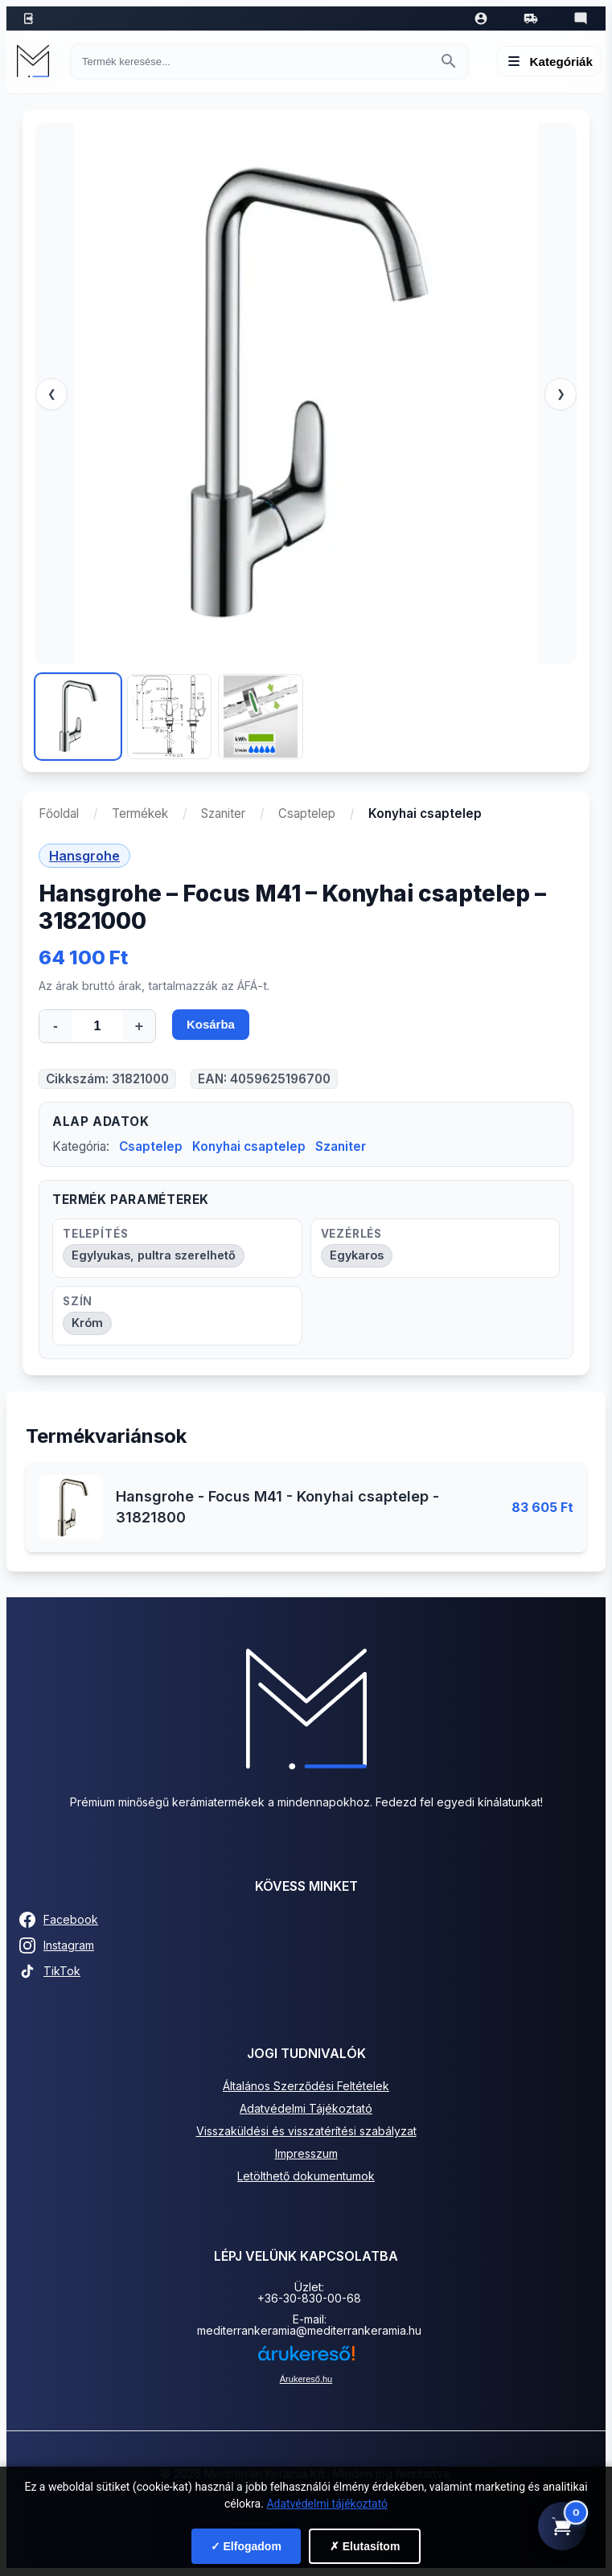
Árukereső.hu (306, 2380)
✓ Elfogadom (246, 2546)
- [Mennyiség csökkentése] (55, 1026)
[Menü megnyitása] (549, 61)
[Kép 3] (260, 716)
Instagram (56, 1947)
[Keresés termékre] (255, 61)
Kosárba (212, 1026)
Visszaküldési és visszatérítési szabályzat (306, 2132)
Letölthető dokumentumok (306, 2177)
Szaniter (223, 813)
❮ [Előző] (51, 394)
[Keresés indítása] (448, 61)
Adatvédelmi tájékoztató (327, 2503)
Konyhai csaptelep (249, 1148)
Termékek (140, 813)
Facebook (58, 1921)
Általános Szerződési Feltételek (306, 2087)
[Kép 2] (169, 716)
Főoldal (59, 813)
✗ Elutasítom (365, 2546)
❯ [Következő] (561, 394)
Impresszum (306, 2155)
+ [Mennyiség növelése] (139, 1026)
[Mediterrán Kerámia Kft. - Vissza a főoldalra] (37, 61)
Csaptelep (306, 813)
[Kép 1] (78, 716)
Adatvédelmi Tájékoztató (306, 2110)
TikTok (49, 1973)
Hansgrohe (84, 856)
